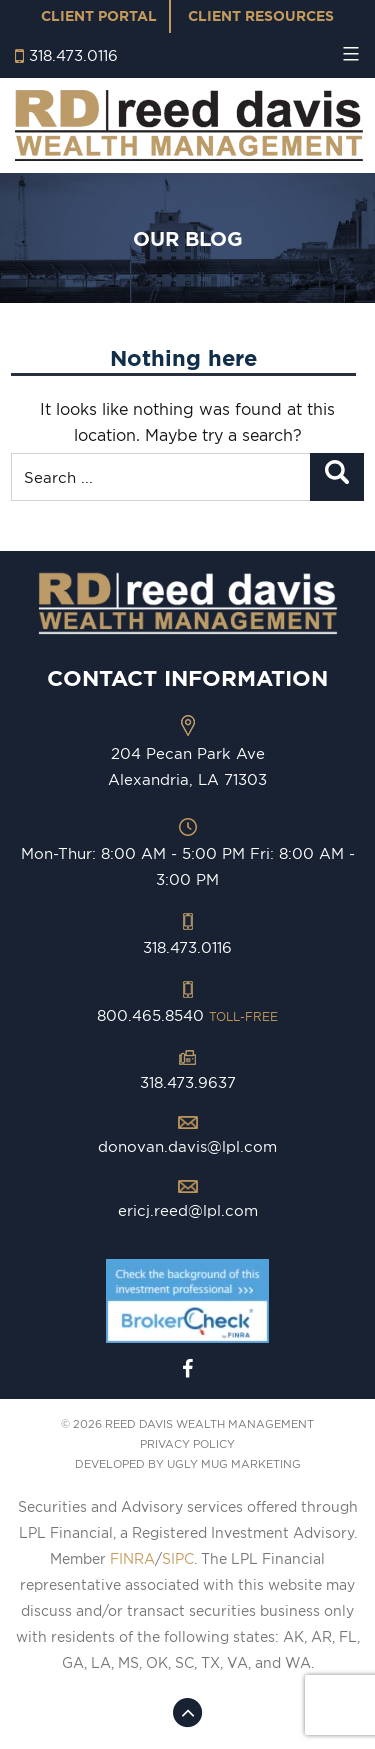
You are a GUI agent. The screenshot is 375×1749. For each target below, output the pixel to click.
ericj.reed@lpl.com (188, 1210)
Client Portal (99, 16)
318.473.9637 (188, 1082)
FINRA (132, 1559)
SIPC (178, 1559)
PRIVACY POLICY (187, 1444)
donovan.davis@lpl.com (187, 1146)
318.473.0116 (73, 55)
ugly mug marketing (234, 1464)
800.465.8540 (187, 1015)
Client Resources (261, 16)
